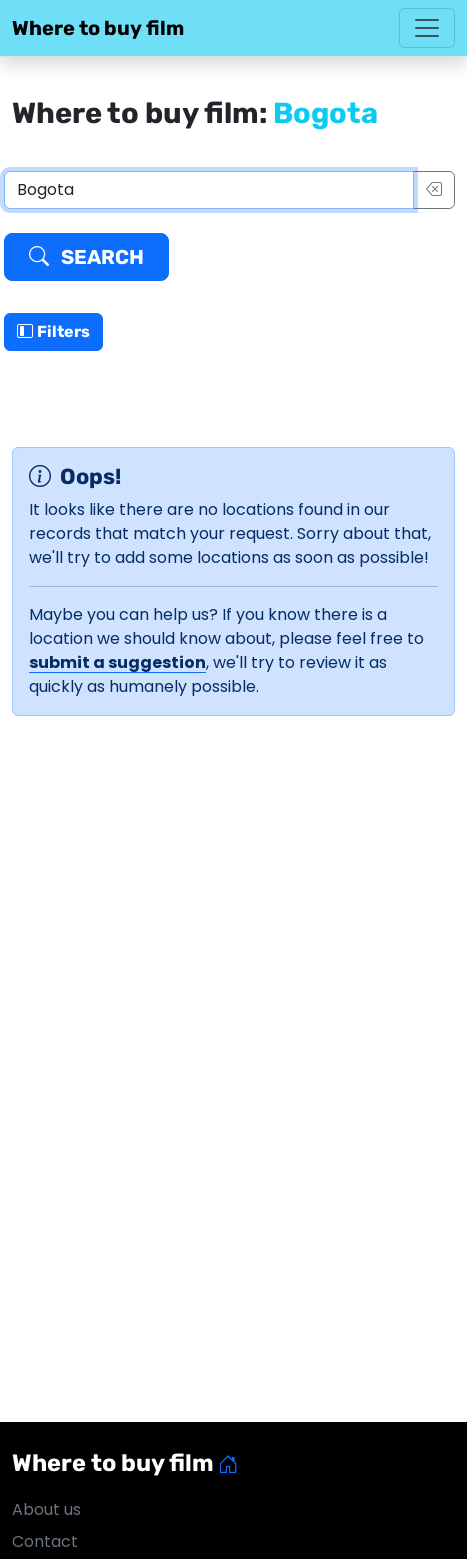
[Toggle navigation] (427, 28)
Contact (45, 1541)
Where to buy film (98, 28)
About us (46, 1509)
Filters (53, 331)
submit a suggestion (117, 662)
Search (86, 257)
